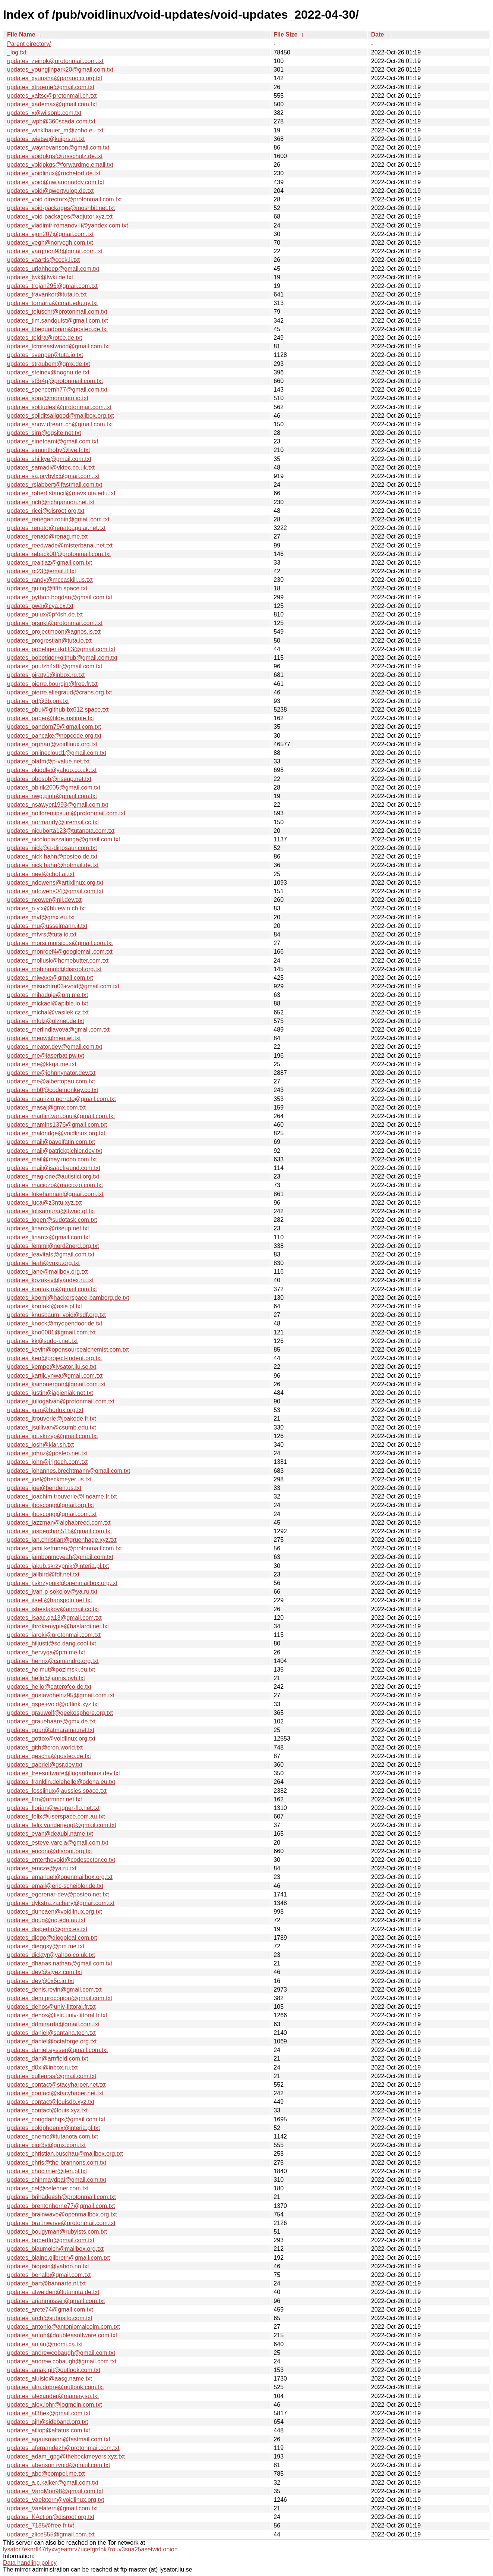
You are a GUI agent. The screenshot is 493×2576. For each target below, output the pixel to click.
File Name (21, 34)
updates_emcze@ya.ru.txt (41, 1868)
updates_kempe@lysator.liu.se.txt (51, 1367)
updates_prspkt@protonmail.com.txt (54, 623)
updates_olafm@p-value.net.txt (48, 761)
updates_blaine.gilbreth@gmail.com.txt (58, 2258)
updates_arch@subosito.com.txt (49, 2318)
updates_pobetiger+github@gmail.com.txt (62, 658)
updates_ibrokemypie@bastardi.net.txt (58, 1626)
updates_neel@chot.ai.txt (41, 874)
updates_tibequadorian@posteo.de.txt (57, 329)
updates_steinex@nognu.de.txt (48, 372)
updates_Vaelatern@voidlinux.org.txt (55, 2500)
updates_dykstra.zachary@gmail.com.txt (60, 1903)
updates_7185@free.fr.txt (40, 2525)
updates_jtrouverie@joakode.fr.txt (51, 1418)
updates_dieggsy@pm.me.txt (45, 1946)
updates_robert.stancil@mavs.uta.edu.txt (61, 493)
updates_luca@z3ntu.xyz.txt (44, 1202)
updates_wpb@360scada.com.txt (51, 121)
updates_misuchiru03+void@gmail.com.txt (63, 986)
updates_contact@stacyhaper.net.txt (55, 2093)
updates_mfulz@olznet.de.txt (45, 1021)
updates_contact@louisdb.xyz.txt (50, 2102)
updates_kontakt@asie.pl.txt (44, 1306)
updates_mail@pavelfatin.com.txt (51, 1142)
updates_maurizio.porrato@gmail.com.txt (61, 1099)
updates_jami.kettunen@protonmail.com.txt (64, 1548)
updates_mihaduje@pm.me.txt (47, 995)
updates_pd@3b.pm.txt (38, 701)
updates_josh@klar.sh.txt (40, 1444)
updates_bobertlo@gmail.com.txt (50, 2240)
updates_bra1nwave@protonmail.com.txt (61, 2223)
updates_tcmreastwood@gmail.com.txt (58, 346)
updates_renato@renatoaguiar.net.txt (56, 528)
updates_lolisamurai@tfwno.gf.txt (51, 1211)
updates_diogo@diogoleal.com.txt (52, 1938)
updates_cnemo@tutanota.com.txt (52, 2136)
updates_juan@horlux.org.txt (45, 1410)
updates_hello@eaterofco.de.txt (49, 1687)
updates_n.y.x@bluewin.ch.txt (46, 908)
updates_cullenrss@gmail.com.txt (51, 2076)
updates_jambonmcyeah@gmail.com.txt (60, 1557)
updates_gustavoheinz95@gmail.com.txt (60, 1695)
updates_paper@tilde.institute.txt (50, 718)
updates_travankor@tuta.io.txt (47, 294)
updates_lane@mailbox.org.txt (47, 1271)
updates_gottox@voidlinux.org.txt (51, 1738)
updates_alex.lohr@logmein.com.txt (54, 2404)
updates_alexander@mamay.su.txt (53, 2396)
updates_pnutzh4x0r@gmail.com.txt (54, 666)
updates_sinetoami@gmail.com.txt (52, 441)
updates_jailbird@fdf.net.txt (43, 1574)
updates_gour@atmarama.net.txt (50, 1730)
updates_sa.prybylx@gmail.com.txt (53, 476)
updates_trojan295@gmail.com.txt (52, 286)
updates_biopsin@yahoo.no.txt (48, 2266)
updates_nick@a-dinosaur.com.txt (52, 848)
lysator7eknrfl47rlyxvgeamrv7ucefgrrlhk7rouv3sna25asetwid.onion (90, 2549)
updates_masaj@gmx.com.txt (46, 1107)
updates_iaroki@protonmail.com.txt (54, 1635)
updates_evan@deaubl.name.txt (50, 1833)
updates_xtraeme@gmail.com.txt (50, 87)
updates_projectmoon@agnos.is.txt (54, 631)
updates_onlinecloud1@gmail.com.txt (56, 753)
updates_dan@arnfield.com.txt (47, 2058)
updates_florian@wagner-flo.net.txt (53, 1808)
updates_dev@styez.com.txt (44, 1972)
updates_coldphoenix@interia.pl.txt (53, 2128)
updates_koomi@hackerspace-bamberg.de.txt (68, 1298)
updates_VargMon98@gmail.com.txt (55, 2491)
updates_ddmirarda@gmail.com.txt (53, 2024)
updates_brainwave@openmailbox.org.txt (62, 2214)
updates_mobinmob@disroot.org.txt (54, 969)
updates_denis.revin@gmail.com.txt (54, 1989)
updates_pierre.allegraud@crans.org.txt (59, 692)
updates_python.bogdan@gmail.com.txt (59, 597)
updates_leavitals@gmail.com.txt (50, 1254)
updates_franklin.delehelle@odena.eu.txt (61, 1782)
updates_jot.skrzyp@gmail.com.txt (52, 1436)
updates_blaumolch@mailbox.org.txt (55, 2249)
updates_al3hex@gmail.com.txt (48, 2413)
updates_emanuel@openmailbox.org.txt (60, 1877)
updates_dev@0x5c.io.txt (40, 1981)
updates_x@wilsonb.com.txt (44, 113)
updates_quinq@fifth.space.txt (47, 588)
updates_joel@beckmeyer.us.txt (49, 1479)
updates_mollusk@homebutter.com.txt (57, 960)
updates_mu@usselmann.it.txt (47, 926)
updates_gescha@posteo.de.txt (49, 1756)
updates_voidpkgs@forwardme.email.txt (60, 164)
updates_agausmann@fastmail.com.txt (58, 2439)
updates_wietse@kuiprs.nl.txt (46, 139)
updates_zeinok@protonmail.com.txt (55, 61)
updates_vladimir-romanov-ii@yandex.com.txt (67, 225)
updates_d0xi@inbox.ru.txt (42, 2067)
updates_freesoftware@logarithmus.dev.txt (63, 1773)
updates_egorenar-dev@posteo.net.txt (58, 1894)
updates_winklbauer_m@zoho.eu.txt (55, 130)
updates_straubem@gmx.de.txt (48, 364)
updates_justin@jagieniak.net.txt (50, 1393)
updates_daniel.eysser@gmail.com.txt (57, 2050)
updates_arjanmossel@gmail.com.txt (56, 2301)
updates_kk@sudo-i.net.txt (42, 1341)
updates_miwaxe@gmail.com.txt (50, 978)
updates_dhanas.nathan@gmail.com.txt (59, 1963)
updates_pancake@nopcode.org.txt (54, 735)
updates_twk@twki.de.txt (40, 277)
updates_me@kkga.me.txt (41, 1064)
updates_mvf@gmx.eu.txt (41, 917)
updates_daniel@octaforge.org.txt (52, 2041)
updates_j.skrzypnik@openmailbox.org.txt (62, 1583)
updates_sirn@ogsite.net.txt (44, 433)
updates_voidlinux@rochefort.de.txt (54, 173)
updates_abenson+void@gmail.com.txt (58, 2465)
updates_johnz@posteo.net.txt (47, 1453)
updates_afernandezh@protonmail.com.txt (63, 2448)
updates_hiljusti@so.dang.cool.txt (51, 1643)
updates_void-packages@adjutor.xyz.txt (60, 216)
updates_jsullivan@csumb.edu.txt (51, 1427)
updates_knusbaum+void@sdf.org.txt (56, 1315)
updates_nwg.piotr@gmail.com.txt (52, 796)
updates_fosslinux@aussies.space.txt (57, 1791)
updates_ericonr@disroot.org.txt (49, 1851)
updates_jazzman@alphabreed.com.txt (59, 1522)
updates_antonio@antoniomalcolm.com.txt (63, 2327)
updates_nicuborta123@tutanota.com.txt (60, 831)
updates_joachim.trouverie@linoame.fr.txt (62, 1496)
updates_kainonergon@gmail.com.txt (56, 1384)
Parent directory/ (29, 44)
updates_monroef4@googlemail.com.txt (60, 951)
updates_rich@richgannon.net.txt (51, 502)
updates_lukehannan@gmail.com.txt (55, 1194)
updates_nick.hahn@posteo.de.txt (52, 856)
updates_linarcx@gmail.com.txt (48, 1237)
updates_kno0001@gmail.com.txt (51, 1332)
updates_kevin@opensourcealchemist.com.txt (68, 1349)
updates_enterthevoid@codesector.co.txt (61, 1860)
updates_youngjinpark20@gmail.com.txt (60, 69)
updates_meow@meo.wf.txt (44, 1038)
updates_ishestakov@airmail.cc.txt (53, 1609)
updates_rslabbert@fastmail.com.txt (54, 484)
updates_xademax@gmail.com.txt (52, 104)
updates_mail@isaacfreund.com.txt (53, 1168)
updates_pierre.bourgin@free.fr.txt (52, 684)
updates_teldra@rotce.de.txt (44, 338)
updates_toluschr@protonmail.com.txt (57, 311)
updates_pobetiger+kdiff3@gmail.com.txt (61, 649)
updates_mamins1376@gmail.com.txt (57, 1124)
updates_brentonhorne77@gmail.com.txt (61, 2206)
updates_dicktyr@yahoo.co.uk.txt (51, 1955)
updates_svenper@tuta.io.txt (45, 355)
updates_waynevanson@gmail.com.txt (58, 147)
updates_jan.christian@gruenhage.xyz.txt (62, 1540)
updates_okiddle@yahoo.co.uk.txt (52, 770)
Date (377, 34)
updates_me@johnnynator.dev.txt (51, 1073)
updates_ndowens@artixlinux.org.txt (55, 882)
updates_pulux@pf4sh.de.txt (45, 614)
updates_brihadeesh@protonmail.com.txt (61, 2197)
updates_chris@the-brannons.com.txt (56, 2162)
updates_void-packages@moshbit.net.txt (61, 208)
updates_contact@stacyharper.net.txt (56, 2084)
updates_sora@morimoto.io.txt (47, 398)
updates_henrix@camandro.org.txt (53, 1661)
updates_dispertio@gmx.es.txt (47, 1929)
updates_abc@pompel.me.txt (46, 2473)
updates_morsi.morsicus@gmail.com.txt (60, 943)
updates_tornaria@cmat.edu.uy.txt (52, 303)
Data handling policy (30, 2563)
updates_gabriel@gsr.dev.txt (44, 1764)
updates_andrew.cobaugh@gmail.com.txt (62, 2361)
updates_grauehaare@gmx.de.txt (51, 1721)
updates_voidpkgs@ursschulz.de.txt (54, 156)
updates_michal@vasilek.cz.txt (48, 1012)
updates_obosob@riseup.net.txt (49, 779)
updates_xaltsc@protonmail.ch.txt (52, 95)
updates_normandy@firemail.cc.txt (53, 822)
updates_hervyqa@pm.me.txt (46, 1652)
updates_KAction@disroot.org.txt (50, 2517)
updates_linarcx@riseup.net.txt (48, 1228)
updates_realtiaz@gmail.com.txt (49, 562)
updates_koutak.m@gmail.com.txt (52, 1289)
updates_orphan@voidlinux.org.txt (52, 744)
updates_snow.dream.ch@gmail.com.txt (60, 424)
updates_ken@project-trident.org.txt (54, 1358)
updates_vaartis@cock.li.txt (43, 260)
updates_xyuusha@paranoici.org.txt (54, 78)
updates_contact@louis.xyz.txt (47, 2110)
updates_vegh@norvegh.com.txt (50, 242)
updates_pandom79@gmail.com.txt (54, 727)
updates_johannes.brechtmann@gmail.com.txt (68, 1471)
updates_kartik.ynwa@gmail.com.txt (54, 1375)
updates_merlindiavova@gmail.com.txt (58, 1029)
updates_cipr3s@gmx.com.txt (46, 2145)
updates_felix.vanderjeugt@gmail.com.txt (61, 1825)
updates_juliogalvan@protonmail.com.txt (60, 1401)
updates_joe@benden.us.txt (44, 1488)
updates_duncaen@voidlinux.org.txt (54, 1911)
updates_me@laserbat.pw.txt (45, 1055)
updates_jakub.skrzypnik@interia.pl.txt (58, 1566)
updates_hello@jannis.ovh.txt (46, 1678)
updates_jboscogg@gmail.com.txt (52, 1514)
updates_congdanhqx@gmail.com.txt (56, 2119)
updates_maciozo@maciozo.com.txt (55, 1185)
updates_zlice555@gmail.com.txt (51, 2534)
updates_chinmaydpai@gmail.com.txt (56, 2180)
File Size (285, 34)
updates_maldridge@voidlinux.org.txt (56, 1133)
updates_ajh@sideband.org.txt (47, 2422)
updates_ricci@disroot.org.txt (45, 511)
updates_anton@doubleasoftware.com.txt (62, 2335)
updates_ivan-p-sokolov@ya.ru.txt (52, 1591)
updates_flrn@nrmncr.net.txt (44, 1799)
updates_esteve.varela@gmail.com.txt (57, 1842)
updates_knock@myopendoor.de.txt (54, 1323)
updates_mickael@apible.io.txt (47, 1003)
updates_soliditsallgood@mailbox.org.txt (60, 415)
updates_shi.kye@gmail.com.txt (49, 459)
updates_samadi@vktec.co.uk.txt (51, 467)
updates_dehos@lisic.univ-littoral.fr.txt (57, 2015)
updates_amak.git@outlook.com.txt (53, 2370)
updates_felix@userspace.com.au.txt (56, 1816)
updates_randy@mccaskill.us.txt (50, 580)
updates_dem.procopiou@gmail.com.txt (59, 1998)
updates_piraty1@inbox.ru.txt (46, 675)
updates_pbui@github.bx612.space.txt (57, 709)
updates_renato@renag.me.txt (47, 536)
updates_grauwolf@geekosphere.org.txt (60, 1713)
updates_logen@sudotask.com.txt (52, 1220)
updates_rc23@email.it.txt (41, 571)
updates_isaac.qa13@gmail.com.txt (54, 1618)
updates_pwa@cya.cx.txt (40, 606)
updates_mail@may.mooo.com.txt (52, 1159)
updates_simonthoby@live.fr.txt (48, 450)
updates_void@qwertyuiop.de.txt (50, 191)
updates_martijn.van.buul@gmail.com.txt (61, 1116)
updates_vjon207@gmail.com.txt (50, 234)
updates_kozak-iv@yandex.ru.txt (50, 1280)
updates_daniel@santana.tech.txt (51, 2033)
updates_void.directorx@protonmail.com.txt (64, 199)
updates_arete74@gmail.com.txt (50, 2309)
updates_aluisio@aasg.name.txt (49, 2378)
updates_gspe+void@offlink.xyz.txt (53, 1704)
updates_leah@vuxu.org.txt (43, 1263)
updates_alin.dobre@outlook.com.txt (55, 2387)
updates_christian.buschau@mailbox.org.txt (65, 2153)
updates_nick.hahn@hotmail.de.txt (53, 865)
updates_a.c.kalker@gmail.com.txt (52, 2482)
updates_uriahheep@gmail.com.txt (53, 269)
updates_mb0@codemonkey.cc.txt (52, 1090)
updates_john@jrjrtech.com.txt (47, 1462)
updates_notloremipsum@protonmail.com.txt (66, 813)
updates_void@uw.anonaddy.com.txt (55, 182)
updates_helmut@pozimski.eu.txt (51, 1669)
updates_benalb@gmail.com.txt (49, 2275)
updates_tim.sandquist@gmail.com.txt (57, 320)
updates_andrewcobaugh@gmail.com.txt (61, 2353)
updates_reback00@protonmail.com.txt (59, 554)
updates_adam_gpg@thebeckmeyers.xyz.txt (66, 2456)
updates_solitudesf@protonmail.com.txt (59, 407)
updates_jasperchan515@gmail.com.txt (59, 1531)
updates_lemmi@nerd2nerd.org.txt (53, 1246)
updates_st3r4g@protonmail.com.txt (55, 381)
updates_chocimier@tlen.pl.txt (47, 2171)
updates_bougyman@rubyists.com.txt (57, 2231)
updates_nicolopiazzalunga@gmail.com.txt (63, 839)
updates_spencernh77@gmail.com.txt (57, 389)
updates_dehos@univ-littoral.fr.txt (51, 2007)
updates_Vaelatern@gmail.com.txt (52, 2508)
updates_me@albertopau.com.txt (51, 1081)
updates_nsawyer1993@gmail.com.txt (57, 804)
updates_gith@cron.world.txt (45, 1747)
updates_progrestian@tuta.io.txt (49, 640)
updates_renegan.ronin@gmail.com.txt (58, 519)
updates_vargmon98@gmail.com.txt (54, 251)
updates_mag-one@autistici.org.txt (53, 1176)
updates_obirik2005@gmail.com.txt (53, 787)
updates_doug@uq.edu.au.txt (46, 1920)
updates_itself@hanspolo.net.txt (49, 1600)
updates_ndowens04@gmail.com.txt (55, 891)
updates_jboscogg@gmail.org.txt (50, 1505)
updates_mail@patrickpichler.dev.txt (54, 1151)
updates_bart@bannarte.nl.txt (46, 2283)
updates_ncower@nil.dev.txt (44, 900)
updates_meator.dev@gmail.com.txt (54, 1047)
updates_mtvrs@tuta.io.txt (41, 934)
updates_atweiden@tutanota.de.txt (53, 2292)
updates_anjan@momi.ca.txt (45, 2344)
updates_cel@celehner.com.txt (48, 2188)
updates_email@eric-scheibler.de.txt (55, 1886)
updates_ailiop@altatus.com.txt (48, 2430)
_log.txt (16, 52)
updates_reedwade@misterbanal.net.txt (60, 545)
